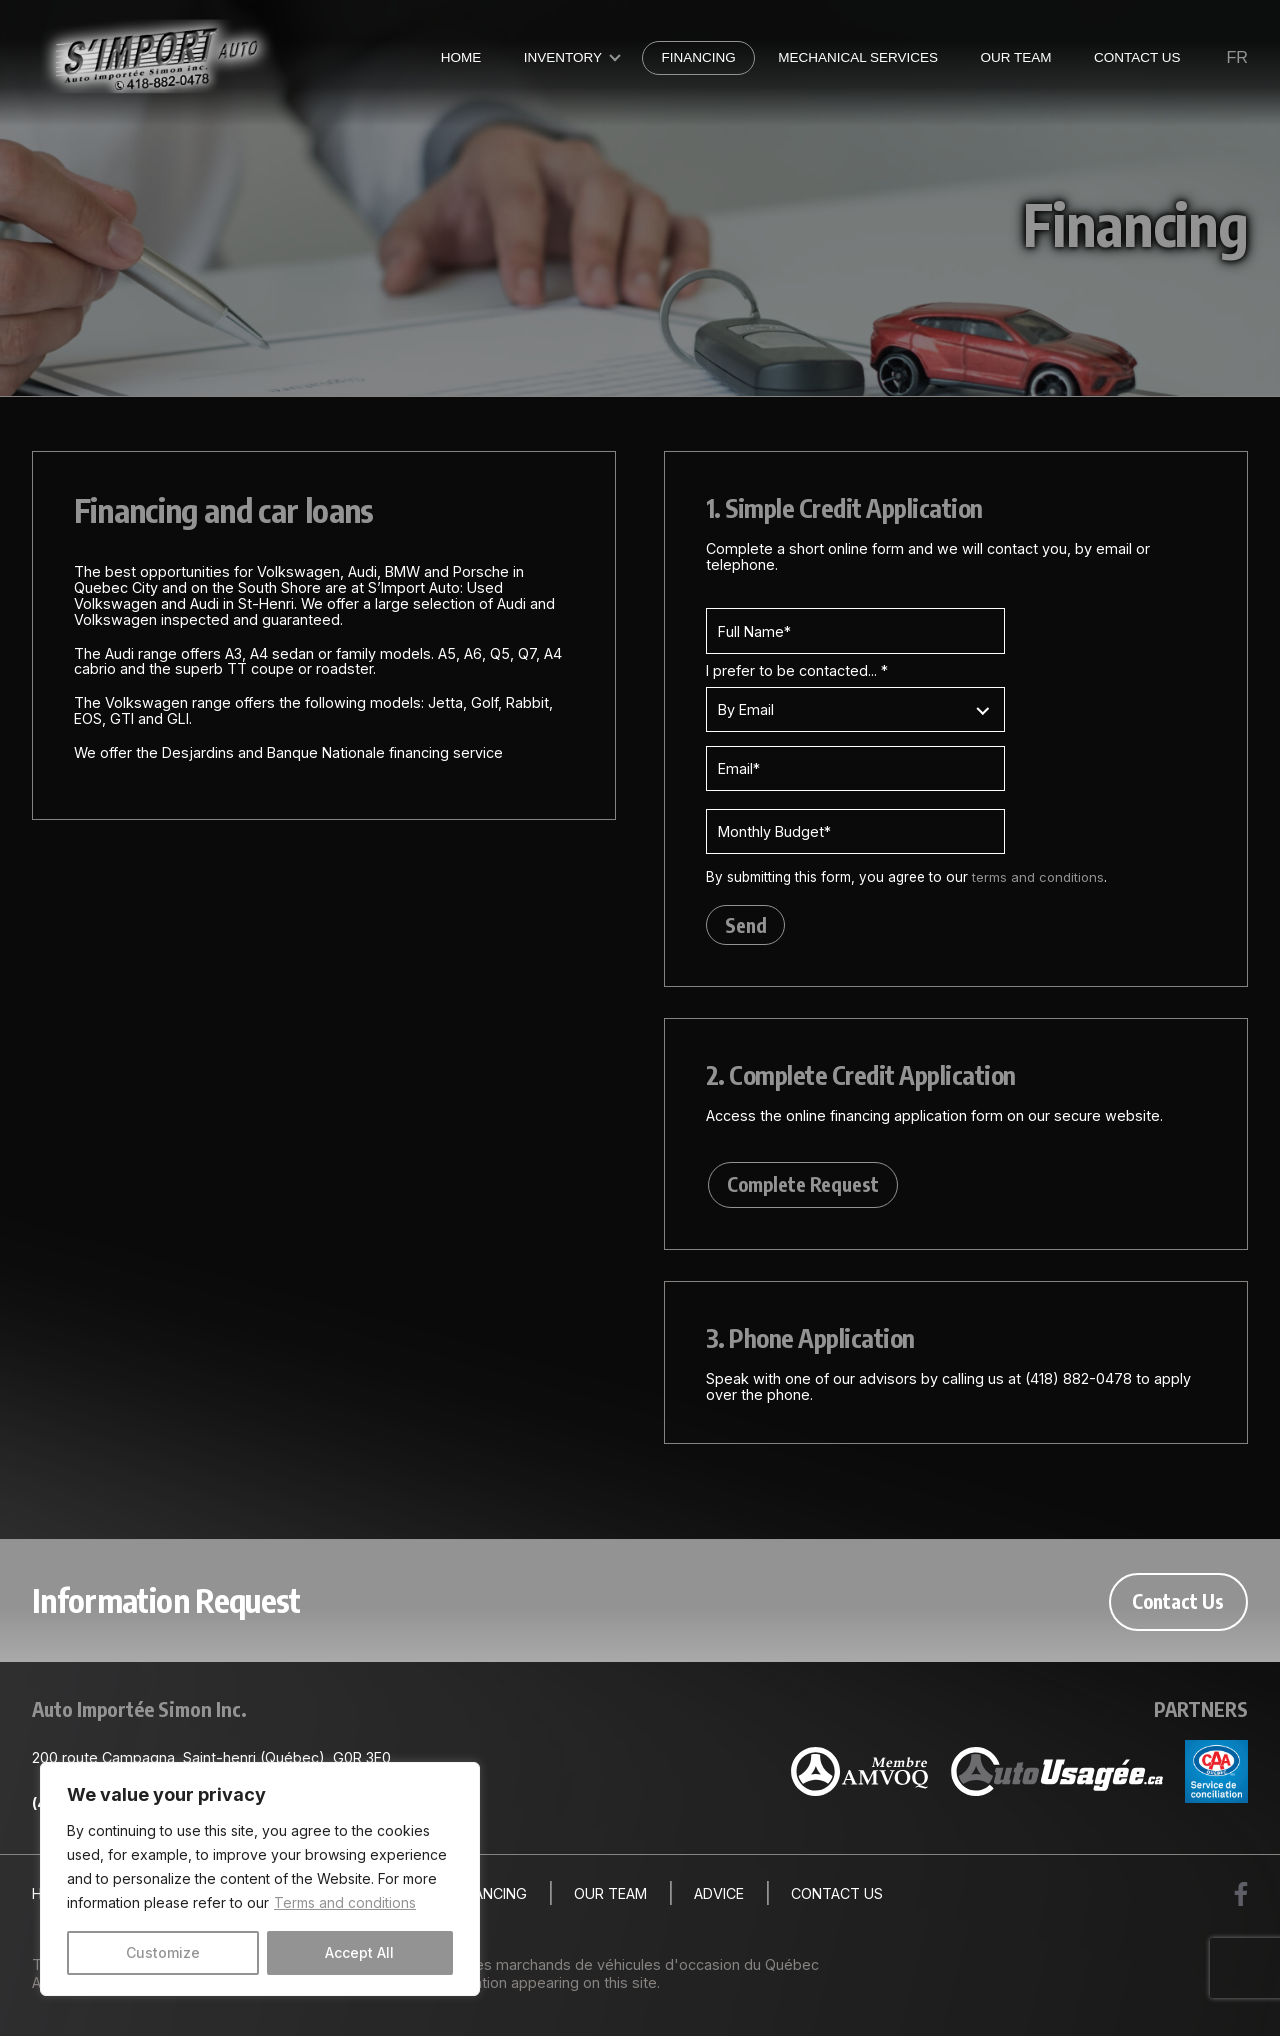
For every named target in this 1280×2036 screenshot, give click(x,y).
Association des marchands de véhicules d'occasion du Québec (601, 1966)
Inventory (563, 57)
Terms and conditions (345, 1902)
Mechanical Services (858, 57)
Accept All (359, 1952)
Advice (719, 1897)
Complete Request (801, 1187)
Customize (163, 1952)
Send (746, 925)
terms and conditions (1039, 877)
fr (1237, 57)
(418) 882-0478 (1078, 1382)
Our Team (1015, 57)
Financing (698, 57)
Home (461, 57)
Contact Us (1137, 57)
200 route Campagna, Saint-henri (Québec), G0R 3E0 (211, 1760)
